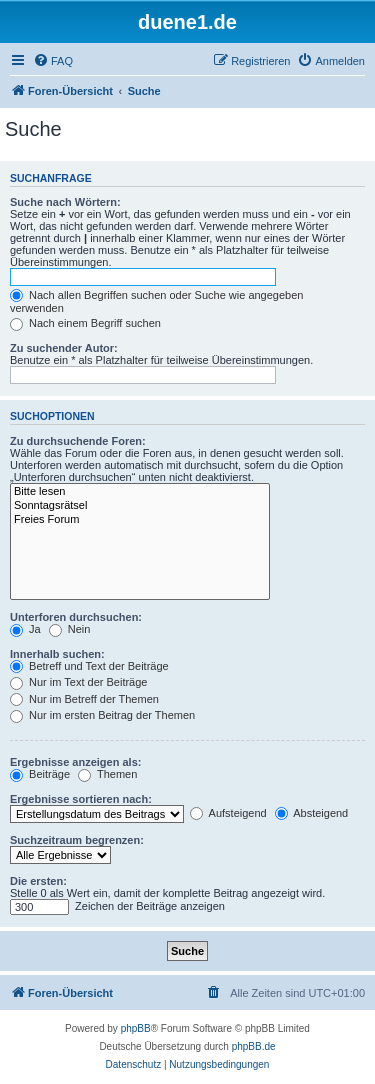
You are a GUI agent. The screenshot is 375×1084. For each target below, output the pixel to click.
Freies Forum (140, 520)
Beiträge (40, 774)
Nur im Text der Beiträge (78, 682)
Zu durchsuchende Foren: (78, 441)
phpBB (136, 1028)
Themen (107, 774)
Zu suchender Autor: (64, 348)
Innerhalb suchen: (57, 654)
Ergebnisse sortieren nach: (81, 799)
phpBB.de (254, 1046)
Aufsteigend (228, 813)
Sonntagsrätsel (140, 506)
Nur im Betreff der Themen (84, 699)
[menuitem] (53, 61)
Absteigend (312, 813)
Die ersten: (38, 881)
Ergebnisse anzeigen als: (75, 762)
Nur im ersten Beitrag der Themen (102, 715)
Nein (70, 629)
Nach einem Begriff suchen (85, 323)
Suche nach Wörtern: (65, 202)
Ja (25, 629)
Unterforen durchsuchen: (76, 617)
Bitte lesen (140, 492)
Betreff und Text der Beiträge (89, 666)
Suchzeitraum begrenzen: (77, 840)
